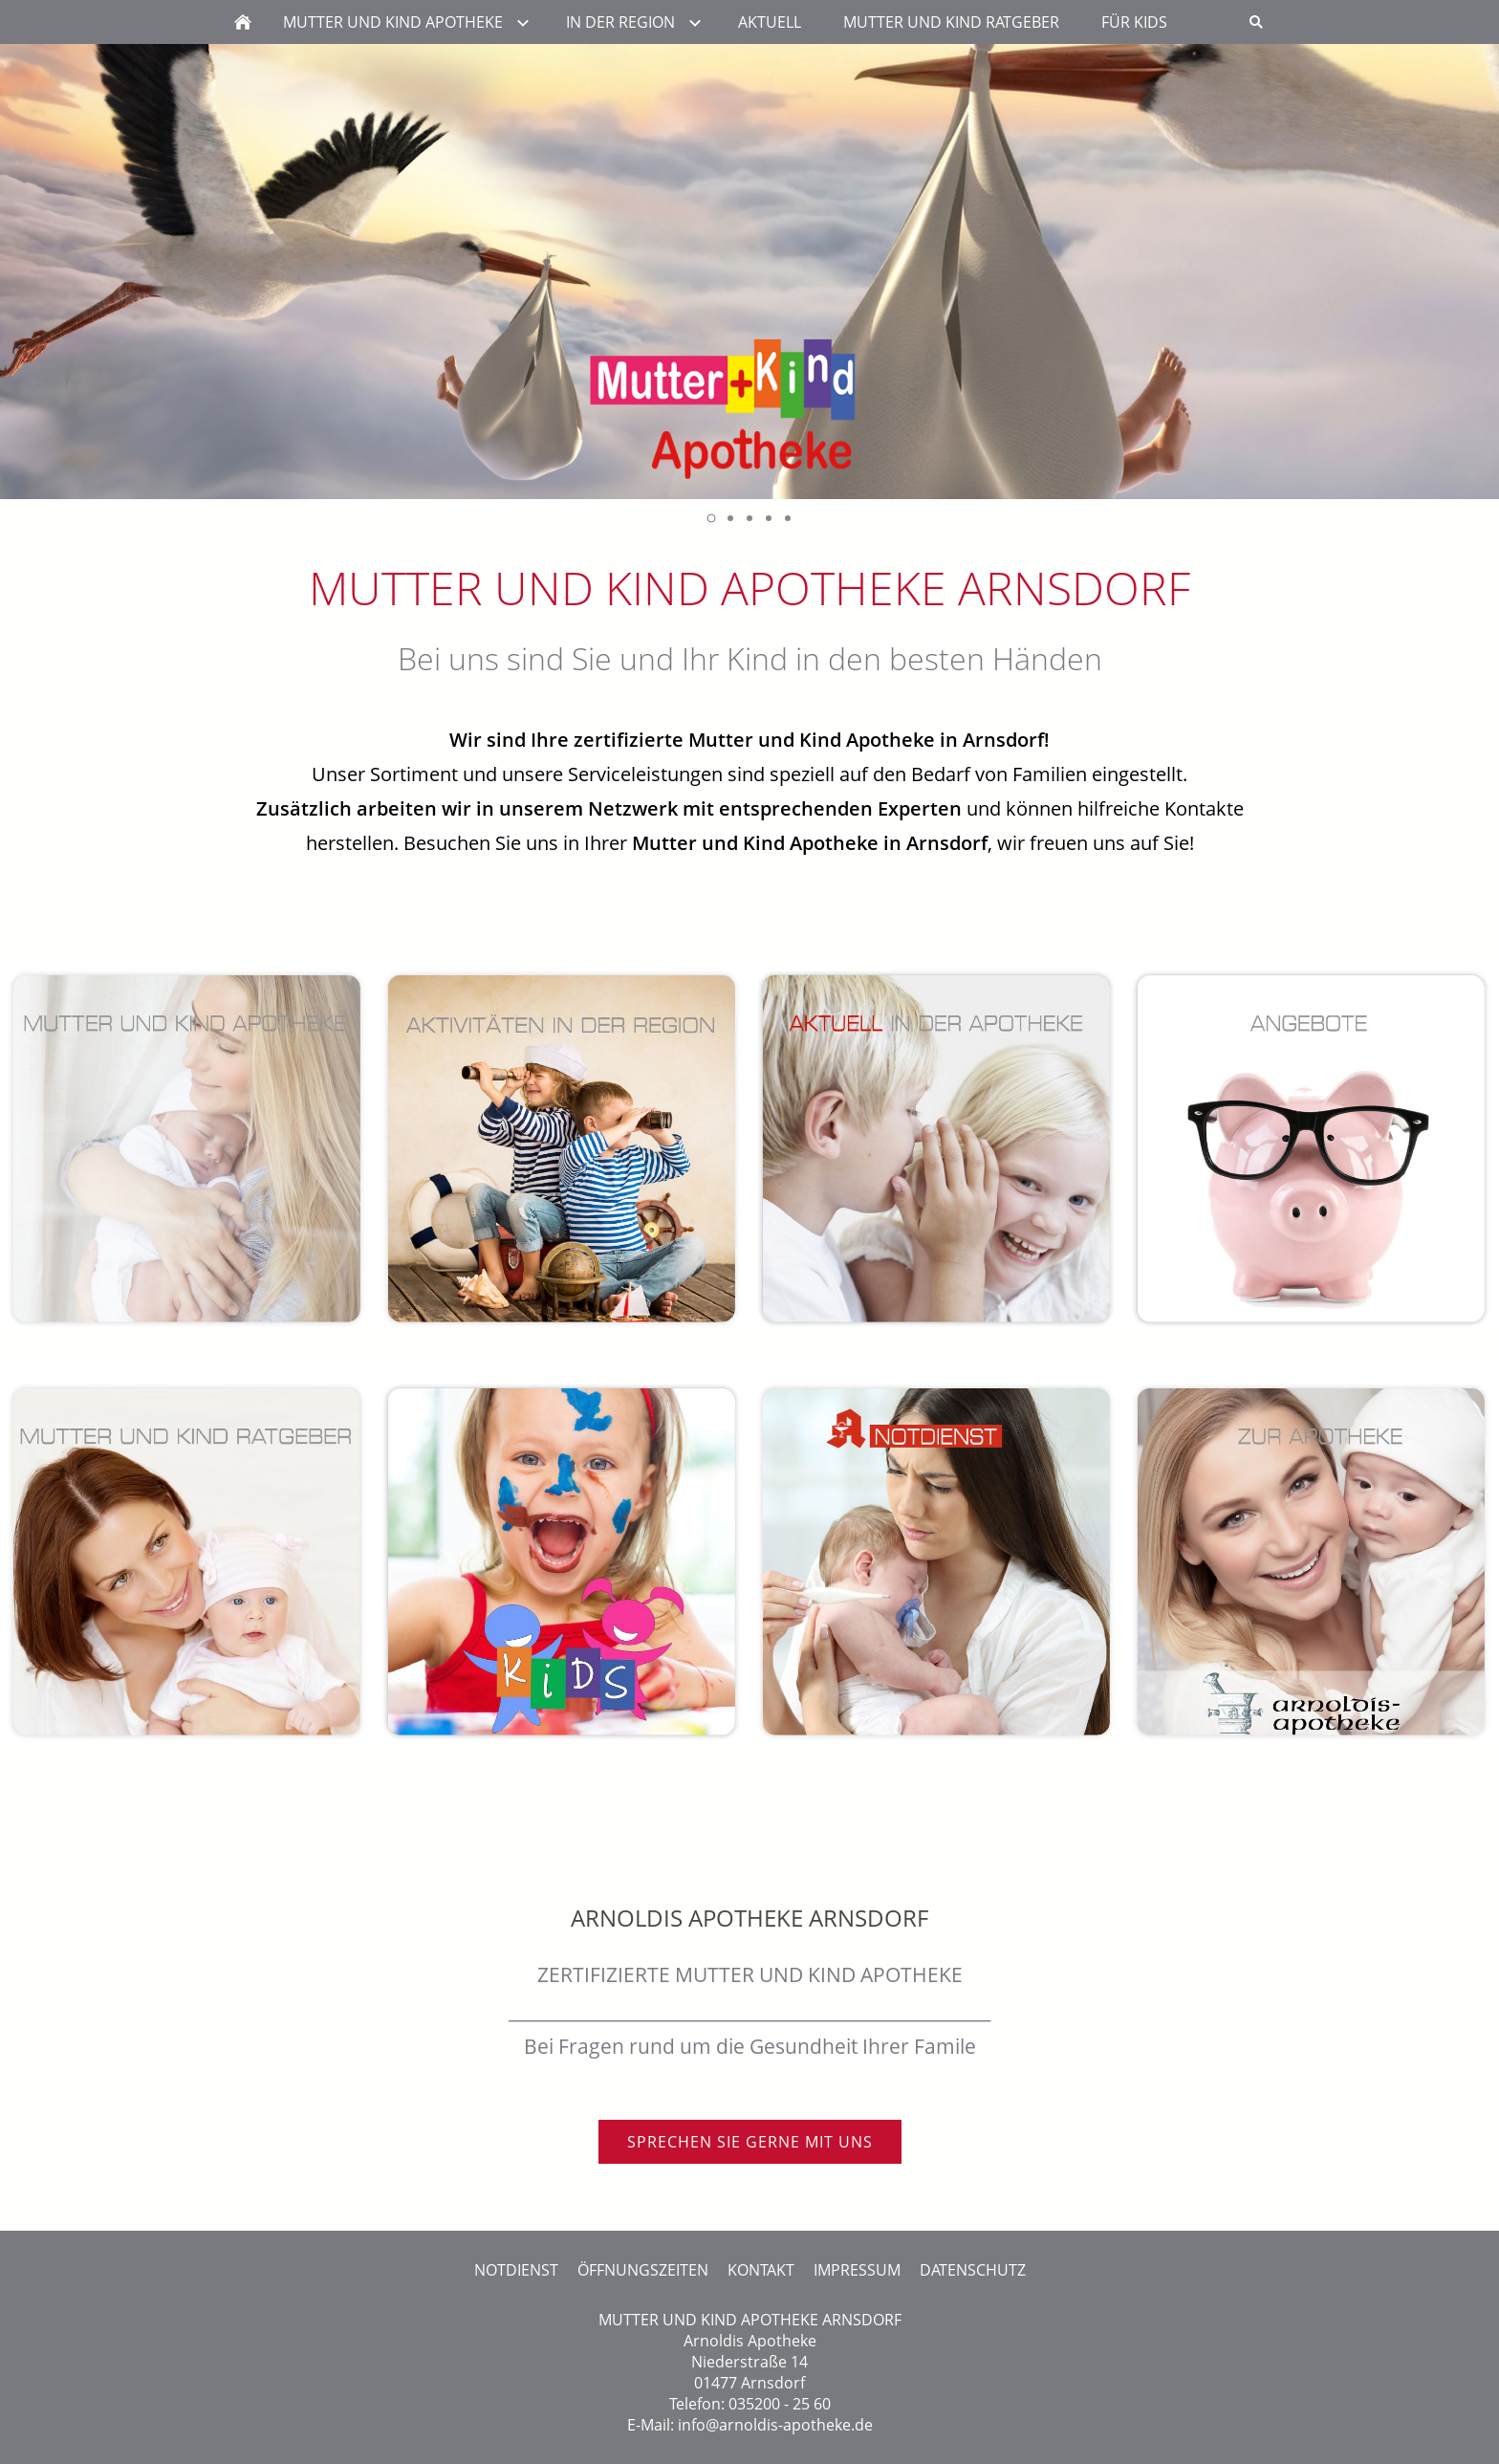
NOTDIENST (516, 2269)
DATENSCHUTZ (973, 2269)
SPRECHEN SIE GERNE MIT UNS (750, 2141)
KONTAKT (761, 2269)
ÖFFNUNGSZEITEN (642, 2269)
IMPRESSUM (857, 2269)
